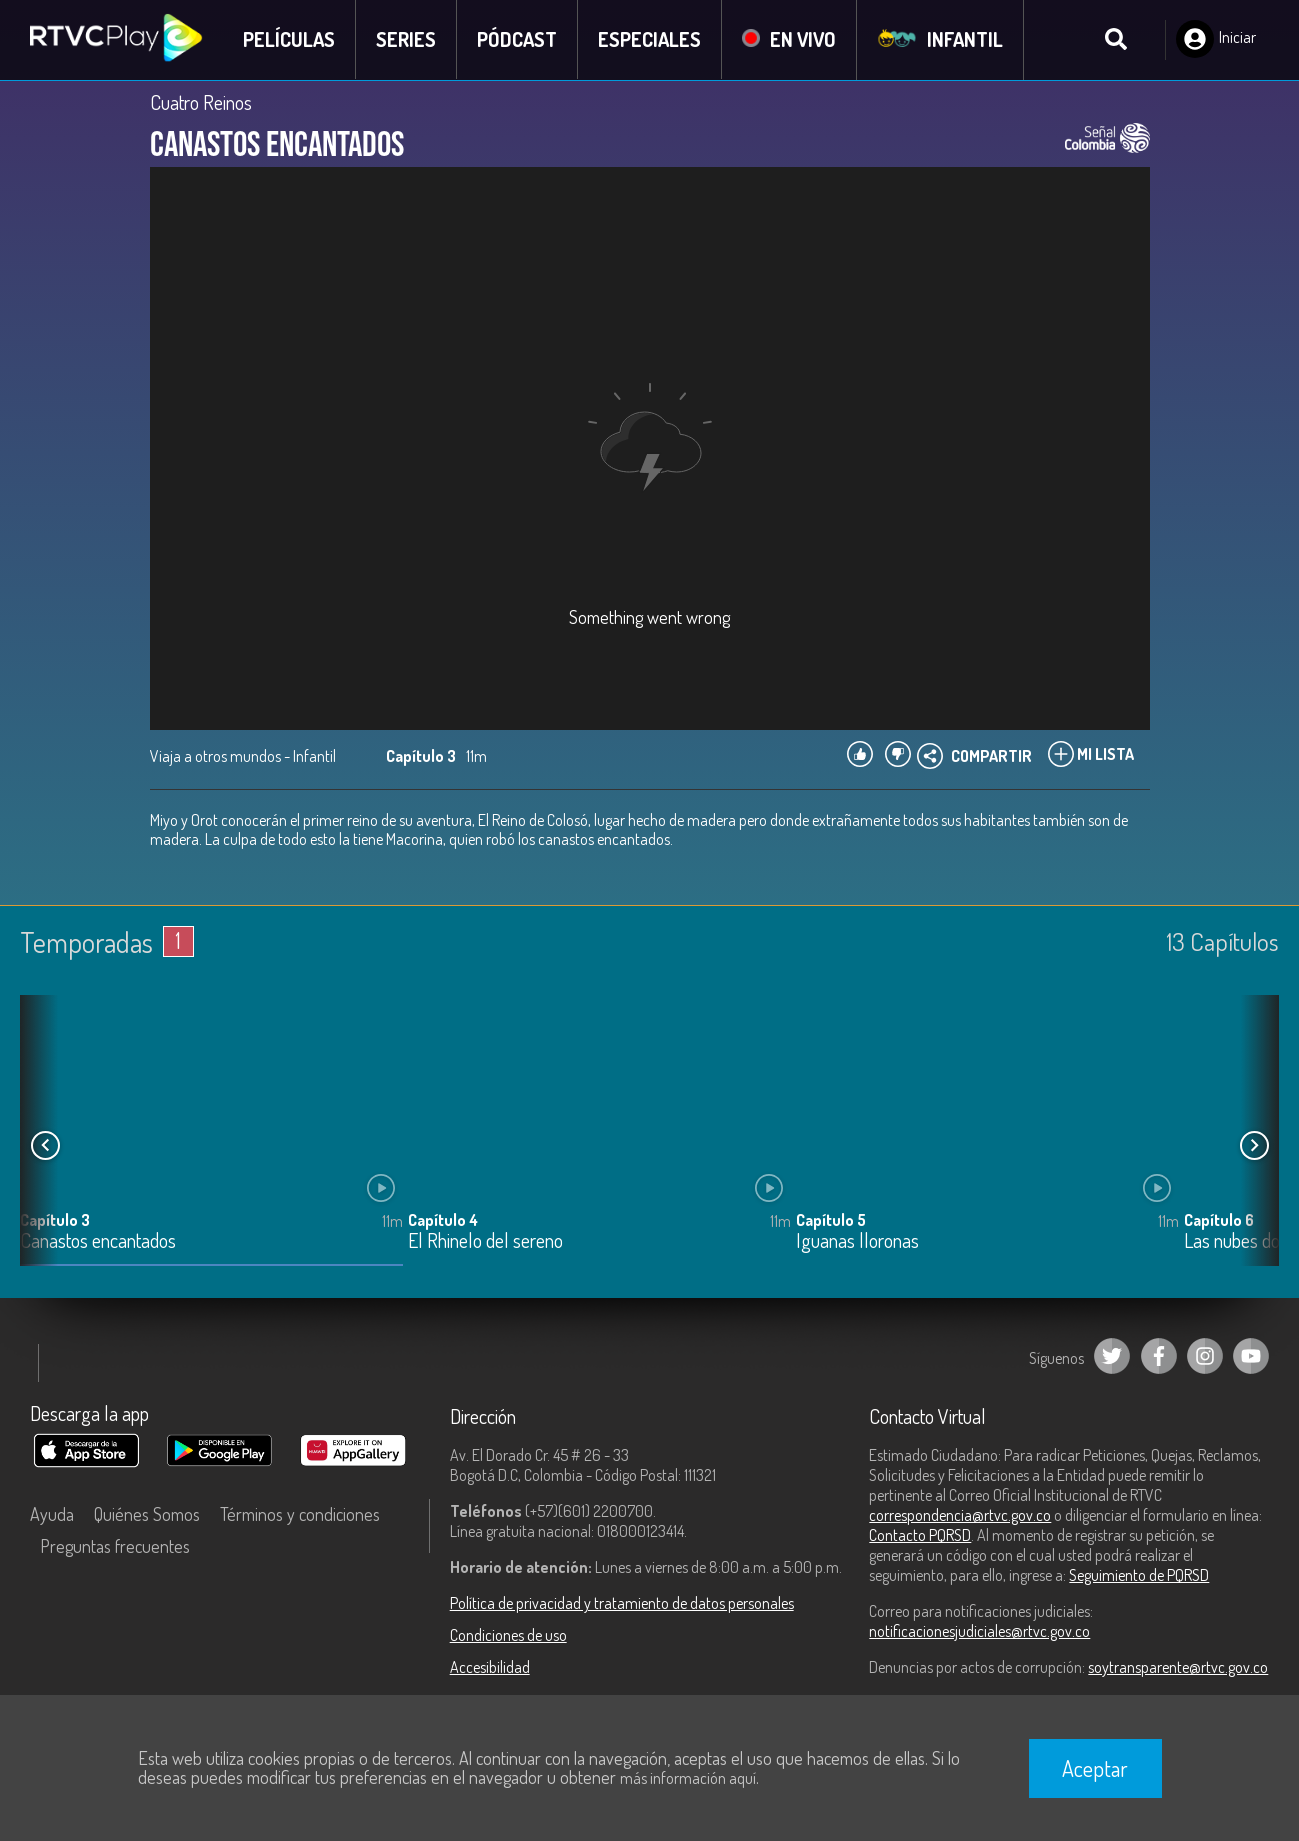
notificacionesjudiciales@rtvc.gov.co (979, 1631)
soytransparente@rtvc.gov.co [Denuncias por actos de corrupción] (1178, 1667)
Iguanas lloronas (857, 1242)
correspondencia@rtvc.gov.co (960, 1515)
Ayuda (52, 1514)
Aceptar (1095, 1768)
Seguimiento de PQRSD (1139, 1575)
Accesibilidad (490, 1667)
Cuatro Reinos (201, 102)
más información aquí (688, 1778)
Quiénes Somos (147, 1514)
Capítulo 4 (443, 1221)
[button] (1254, 1146)
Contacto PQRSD (920, 1535)
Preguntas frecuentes (115, 1546)
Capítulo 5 (831, 1221)
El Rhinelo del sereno (485, 1242)
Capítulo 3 (55, 1221)
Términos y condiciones (300, 1514)
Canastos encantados (98, 1242)
